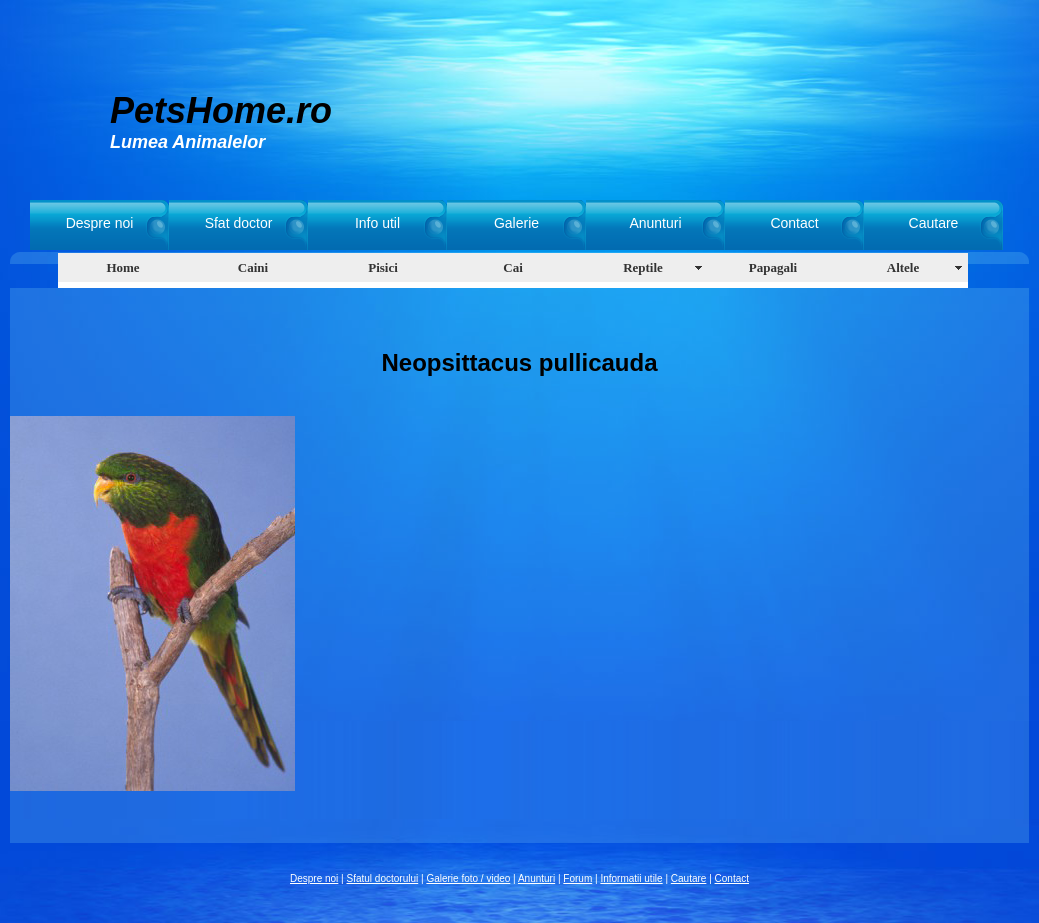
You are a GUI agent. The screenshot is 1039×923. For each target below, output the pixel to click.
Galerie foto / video (468, 878)
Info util (377, 223)
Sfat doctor (239, 223)
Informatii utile (631, 878)
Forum (577, 878)
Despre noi (100, 223)
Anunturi (655, 223)
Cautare (934, 223)
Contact (794, 223)
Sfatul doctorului (383, 878)
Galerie (516, 223)
